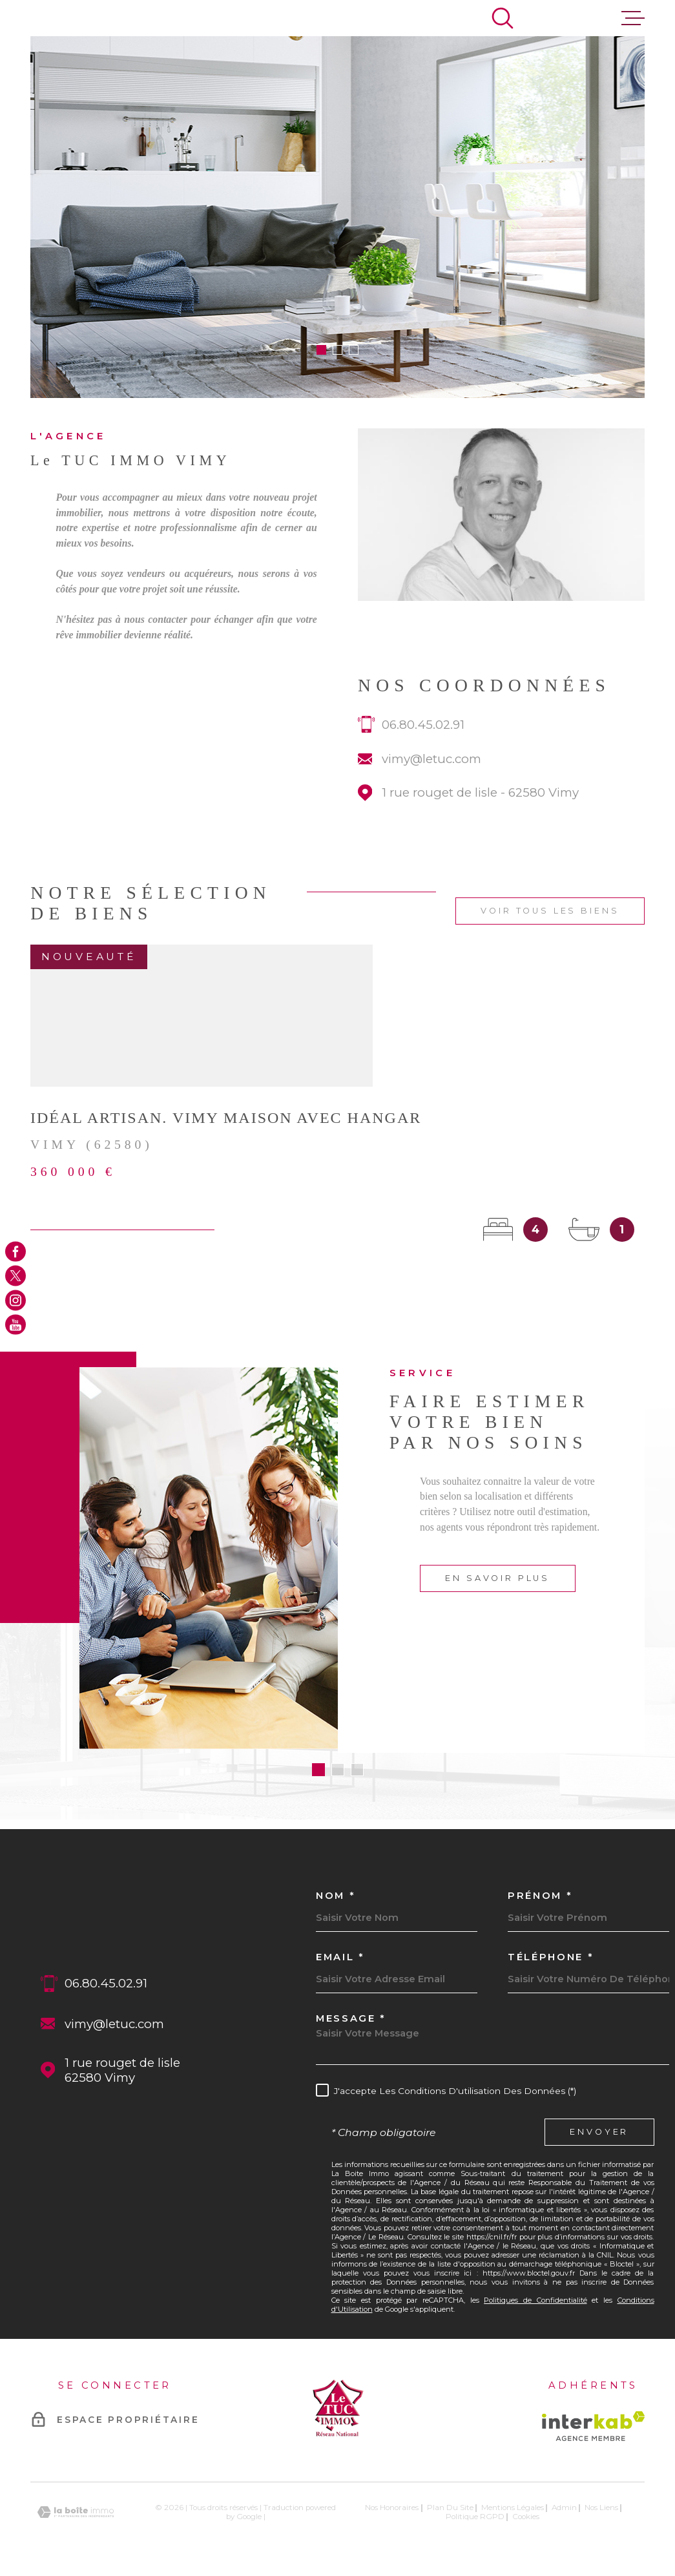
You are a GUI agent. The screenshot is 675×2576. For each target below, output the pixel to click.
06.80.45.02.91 (423, 752)
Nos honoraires (392, 2507)
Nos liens (601, 2507)
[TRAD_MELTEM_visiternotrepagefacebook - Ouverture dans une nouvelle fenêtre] (15, 1251)
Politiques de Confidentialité (535, 2300)
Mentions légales (512, 2507)
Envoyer (599, 2132)
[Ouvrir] (502, 18)
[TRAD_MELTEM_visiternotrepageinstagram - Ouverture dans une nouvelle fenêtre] (15, 1300)
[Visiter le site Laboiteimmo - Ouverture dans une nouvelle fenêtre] (75, 2512)
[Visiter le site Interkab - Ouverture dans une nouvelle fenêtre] (593, 2426)
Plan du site (450, 2507)
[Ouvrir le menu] (633, 18)
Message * (351, 2019)
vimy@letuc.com (431, 786)
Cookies (525, 2517)
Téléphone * (551, 1957)
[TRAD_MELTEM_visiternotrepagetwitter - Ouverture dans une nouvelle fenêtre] (15, 1276)
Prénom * (540, 1896)
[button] (321, 350)
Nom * (335, 1896)
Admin (564, 2507)
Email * (340, 1957)
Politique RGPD (475, 2516)
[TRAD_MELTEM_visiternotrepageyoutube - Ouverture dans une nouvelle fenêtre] (15, 1324)
